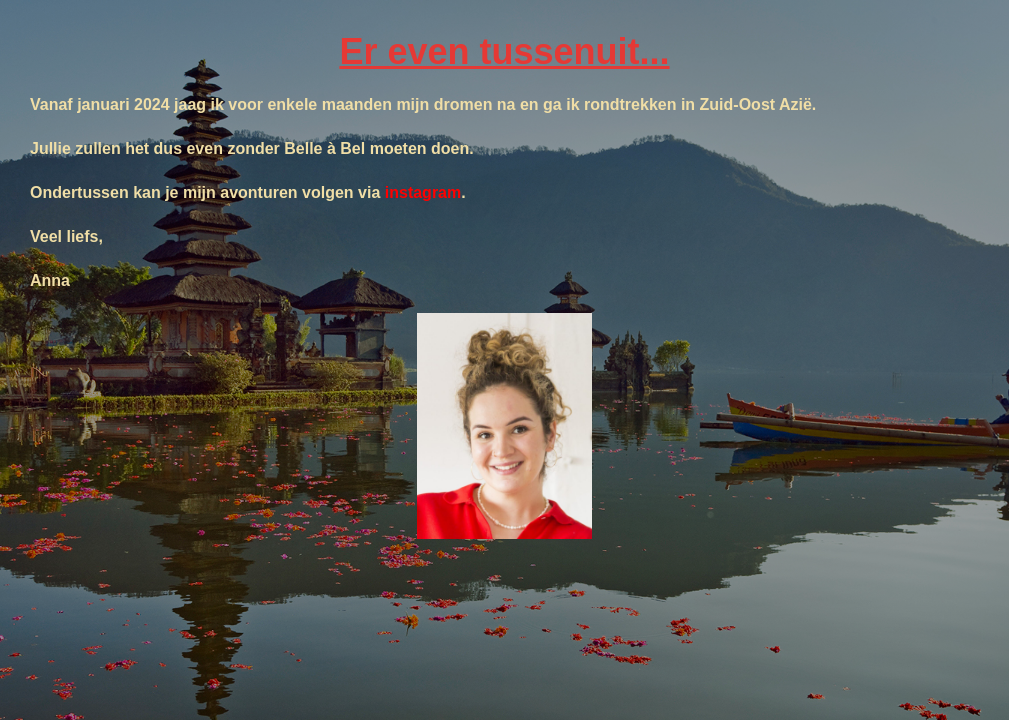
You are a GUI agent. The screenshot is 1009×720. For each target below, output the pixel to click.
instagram (423, 192)
